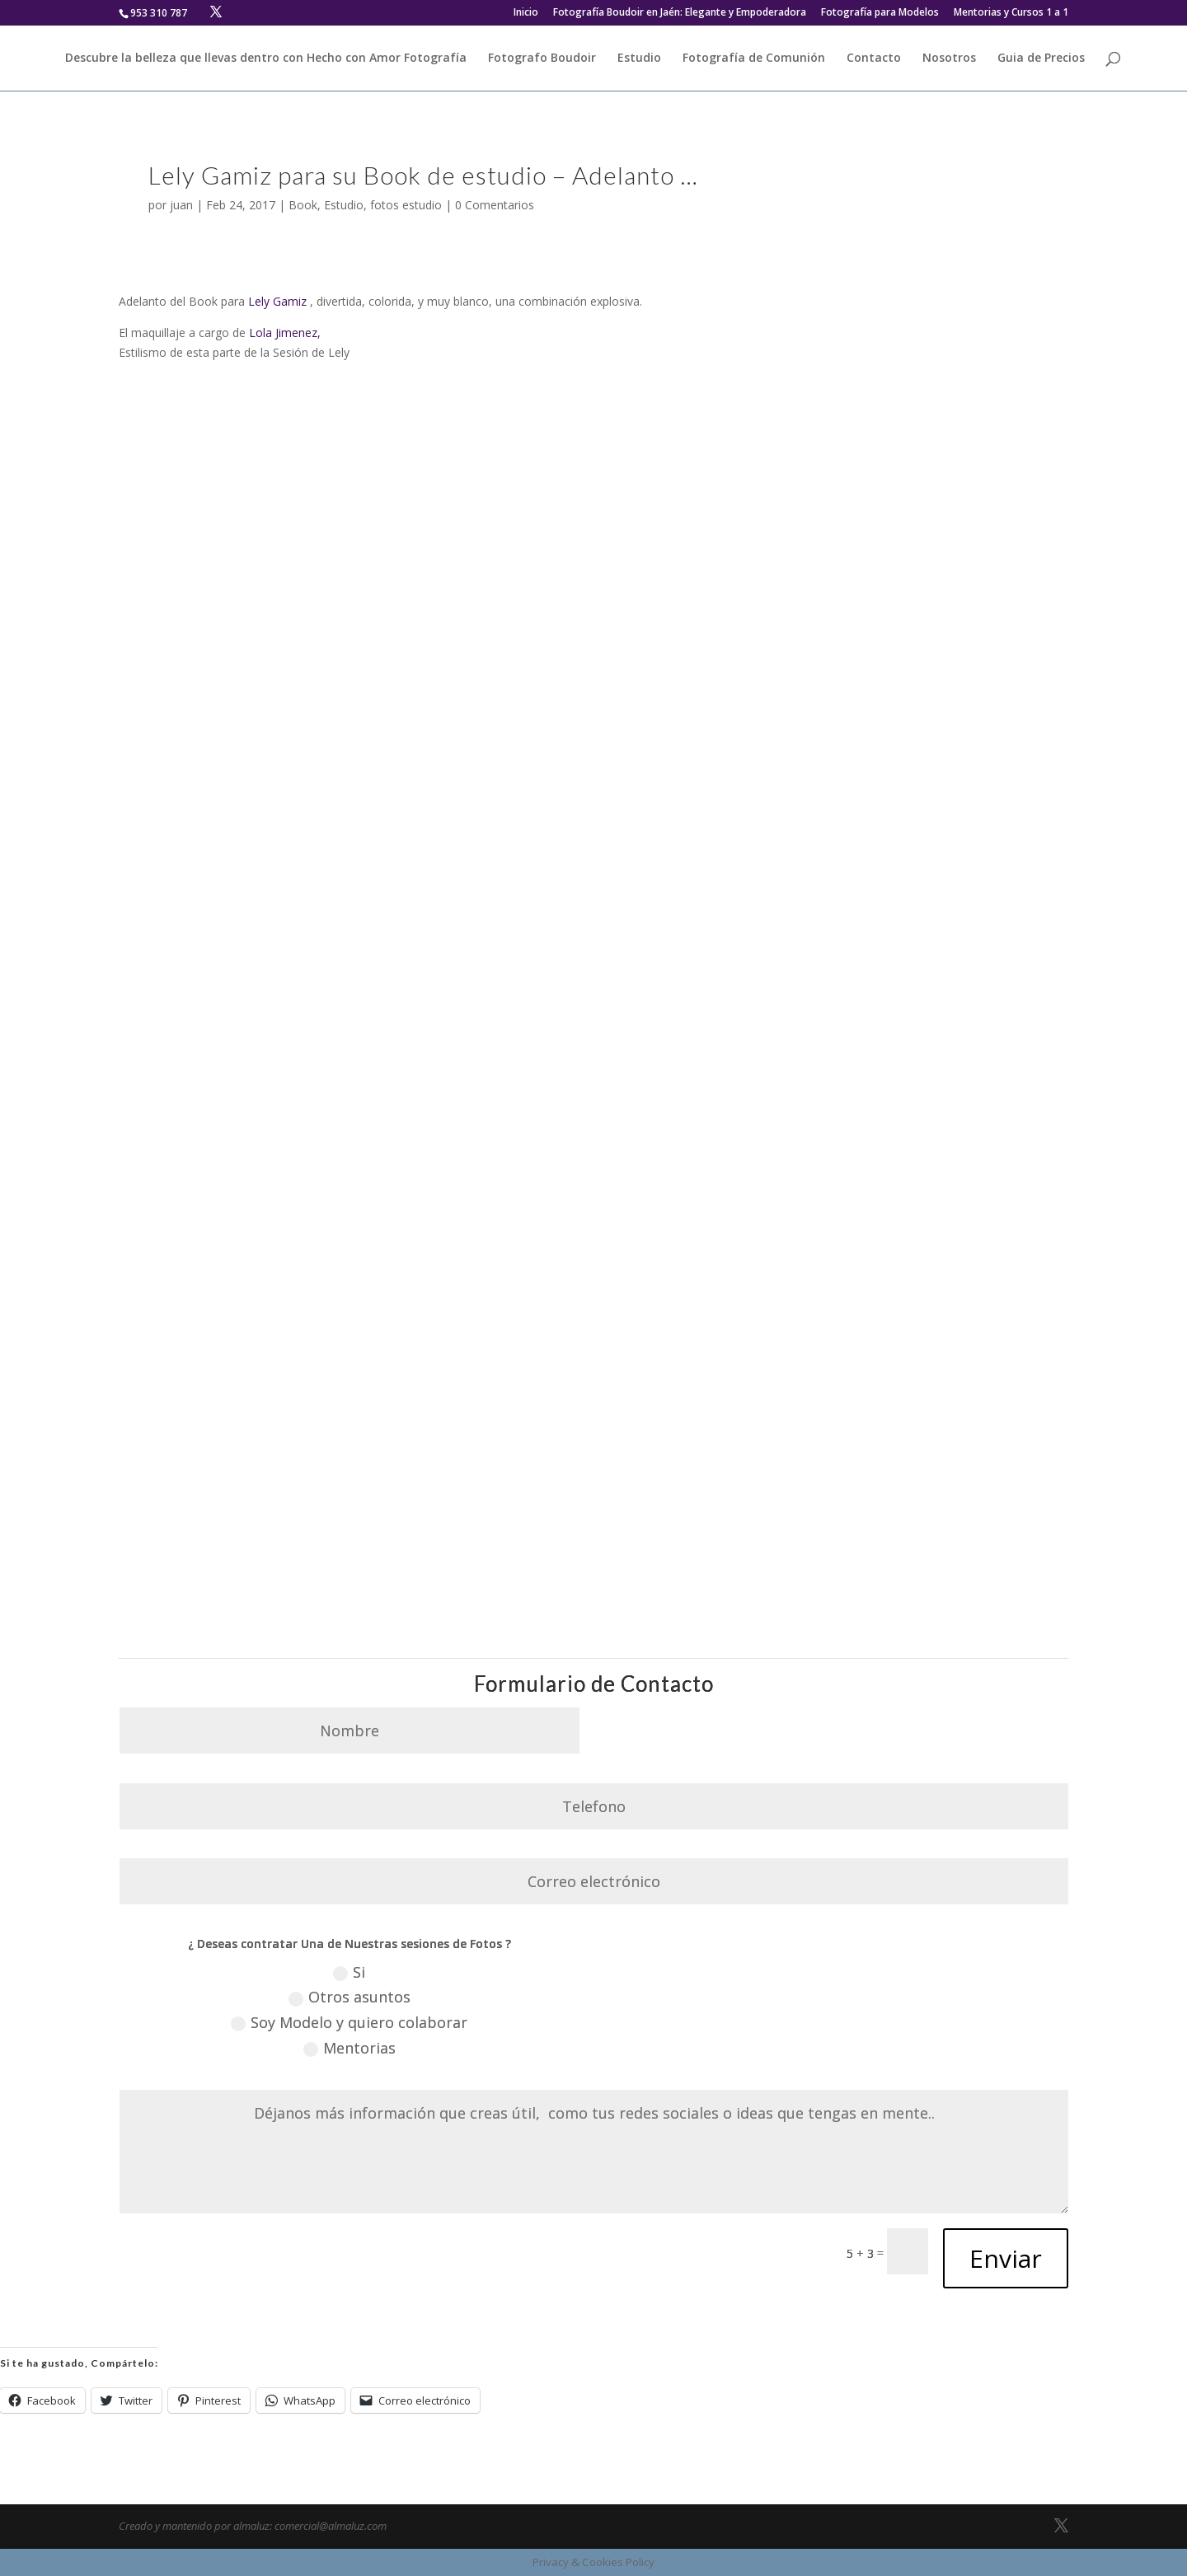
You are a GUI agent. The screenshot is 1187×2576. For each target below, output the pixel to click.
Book (303, 205)
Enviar (1005, 2258)
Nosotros (949, 58)
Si (349, 1972)
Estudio (639, 58)
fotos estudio (406, 205)
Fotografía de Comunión (754, 58)
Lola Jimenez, (285, 332)
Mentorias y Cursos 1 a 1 (1011, 13)
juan (181, 205)
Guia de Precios (1041, 58)
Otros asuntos (350, 1997)
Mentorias (349, 2048)
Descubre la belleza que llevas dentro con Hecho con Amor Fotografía (266, 58)
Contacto (874, 58)
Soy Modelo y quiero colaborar (349, 2022)
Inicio (526, 13)
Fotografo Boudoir (542, 58)
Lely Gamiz (277, 301)
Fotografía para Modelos (880, 13)
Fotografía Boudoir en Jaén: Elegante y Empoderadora (679, 13)
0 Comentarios (494, 205)
